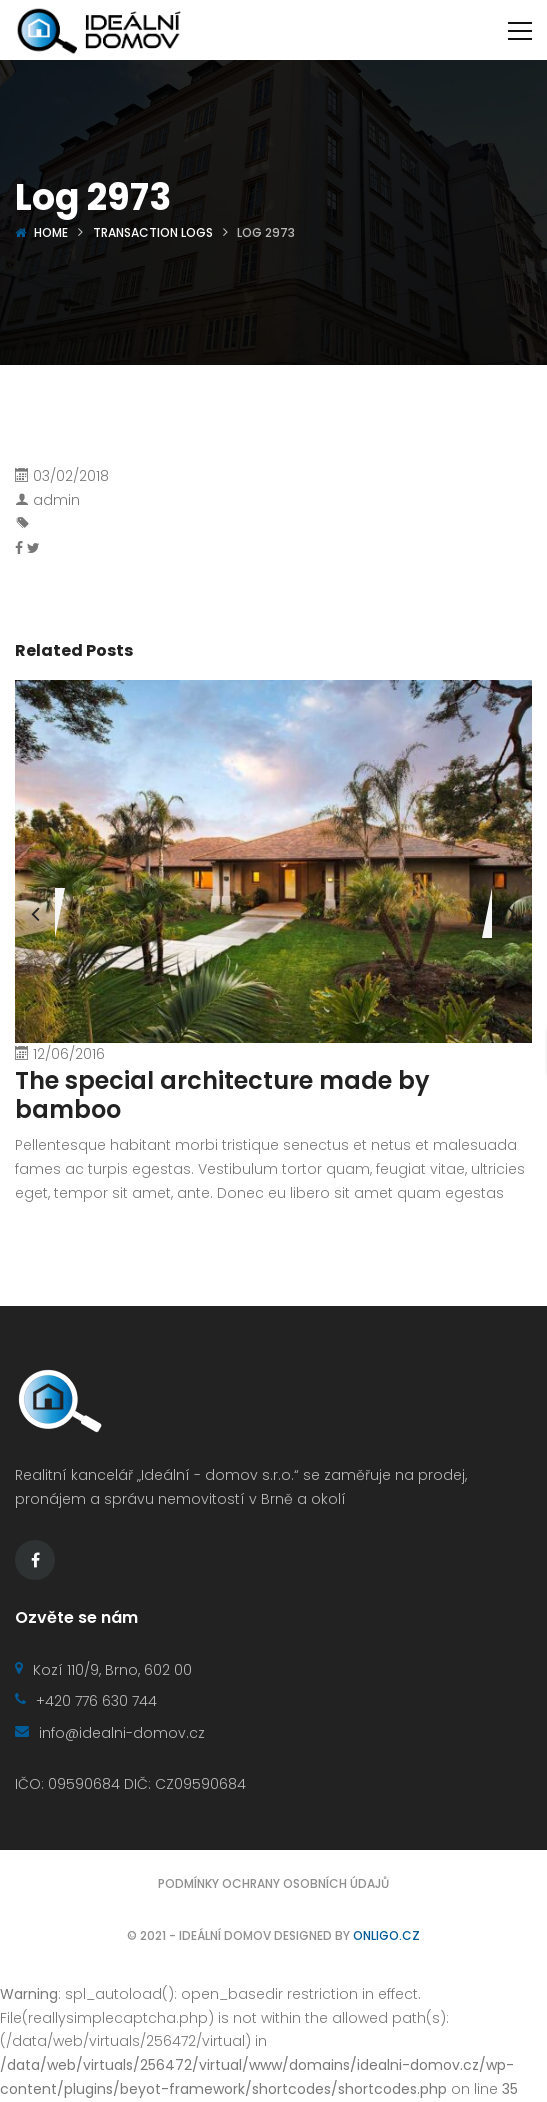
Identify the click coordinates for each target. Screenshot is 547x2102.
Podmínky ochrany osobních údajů (273, 1883)
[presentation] (35, 913)
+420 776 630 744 (86, 1701)
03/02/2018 (71, 476)
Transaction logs (153, 232)
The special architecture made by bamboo (222, 1095)
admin (56, 500)
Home (51, 232)
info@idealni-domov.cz (110, 1733)
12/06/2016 (69, 1054)
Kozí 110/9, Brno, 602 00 (103, 1670)
